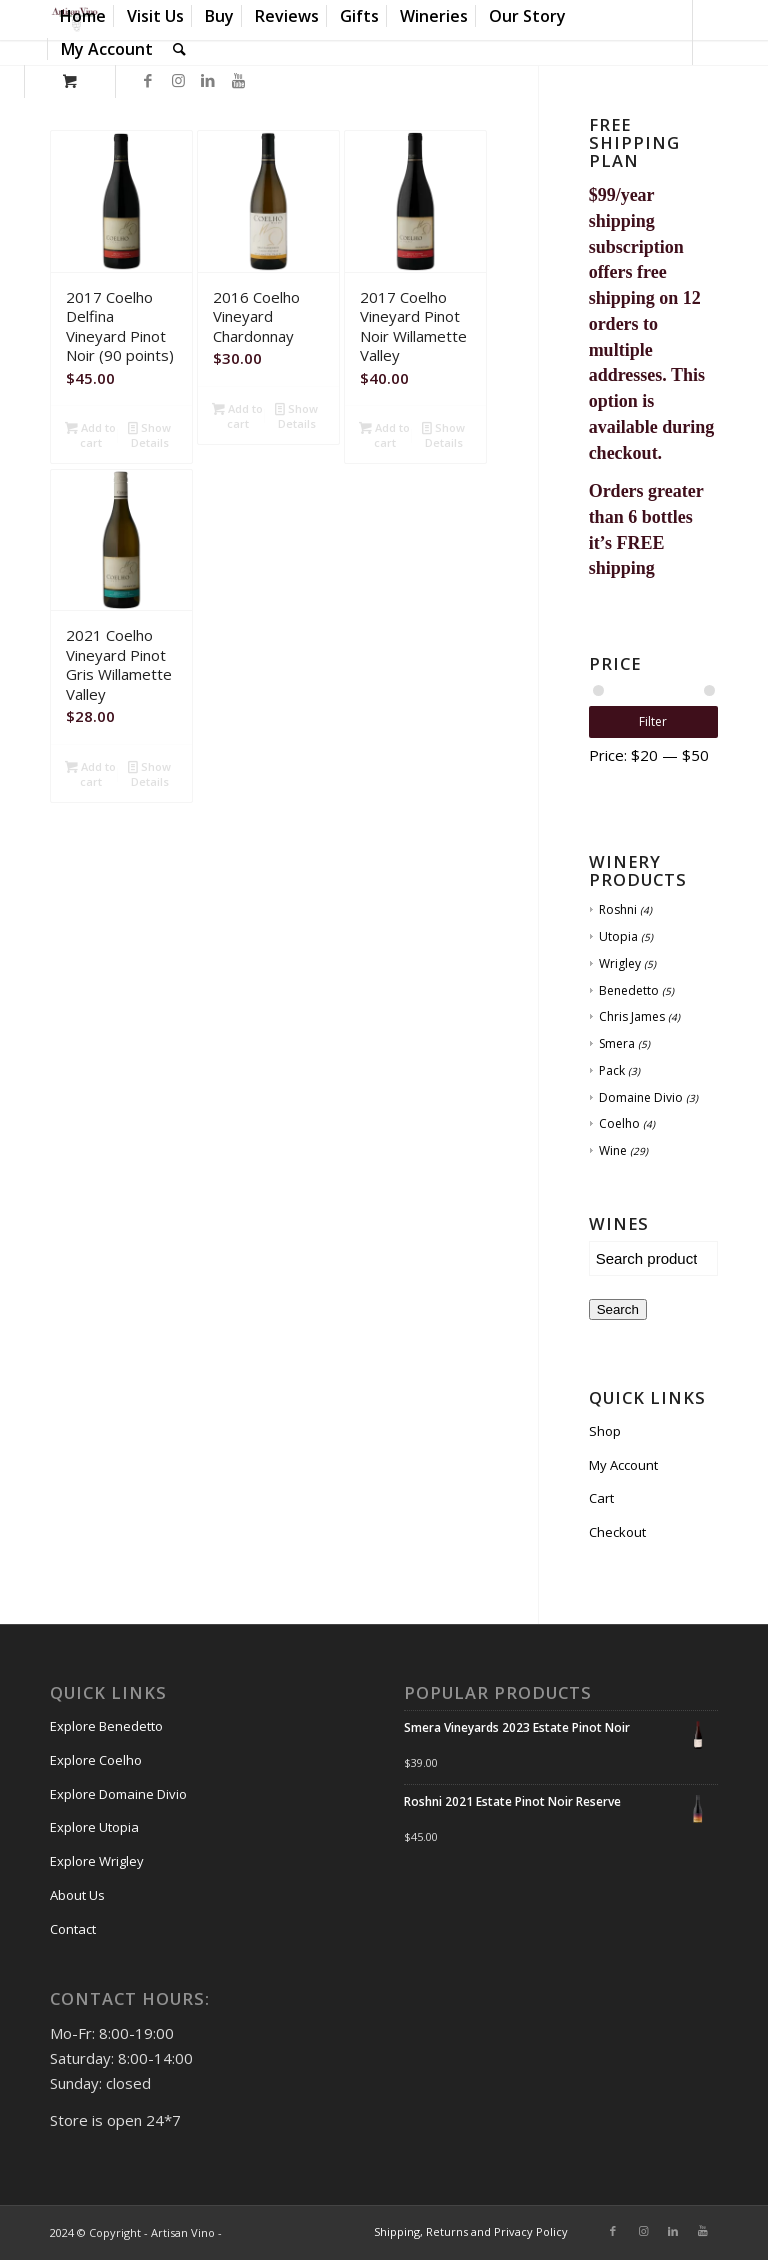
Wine (613, 1150)
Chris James (632, 1016)
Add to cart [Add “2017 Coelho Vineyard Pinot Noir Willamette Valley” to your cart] (384, 434)
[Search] (179, 49)
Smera (617, 1043)
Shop (605, 1431)
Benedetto (629, 990)
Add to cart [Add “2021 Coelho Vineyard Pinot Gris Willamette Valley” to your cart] (90, 773)
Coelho (619, 1123)
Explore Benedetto (106, 1726)
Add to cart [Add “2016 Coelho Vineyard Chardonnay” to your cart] (237, 415)
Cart (601, 1498)
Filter (653, 721)
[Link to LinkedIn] (208, 80)
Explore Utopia (94, 1827)
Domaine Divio (641, 1097)
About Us (77, 1895)
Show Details (149, 434)
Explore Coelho (96, 1760)
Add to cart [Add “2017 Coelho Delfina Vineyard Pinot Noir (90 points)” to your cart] (90, 434)
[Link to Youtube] (238, 80)
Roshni (618, 909)
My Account (623, 1465)
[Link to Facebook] (148, 80)
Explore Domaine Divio (118, 1794)
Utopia (618, 936)
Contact (73, 1929)
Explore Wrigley (97, 1861)
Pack (612, 1070)
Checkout (617, 1532)
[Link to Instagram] (178, 80)
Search (618, 1309)
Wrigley (620, 963)
